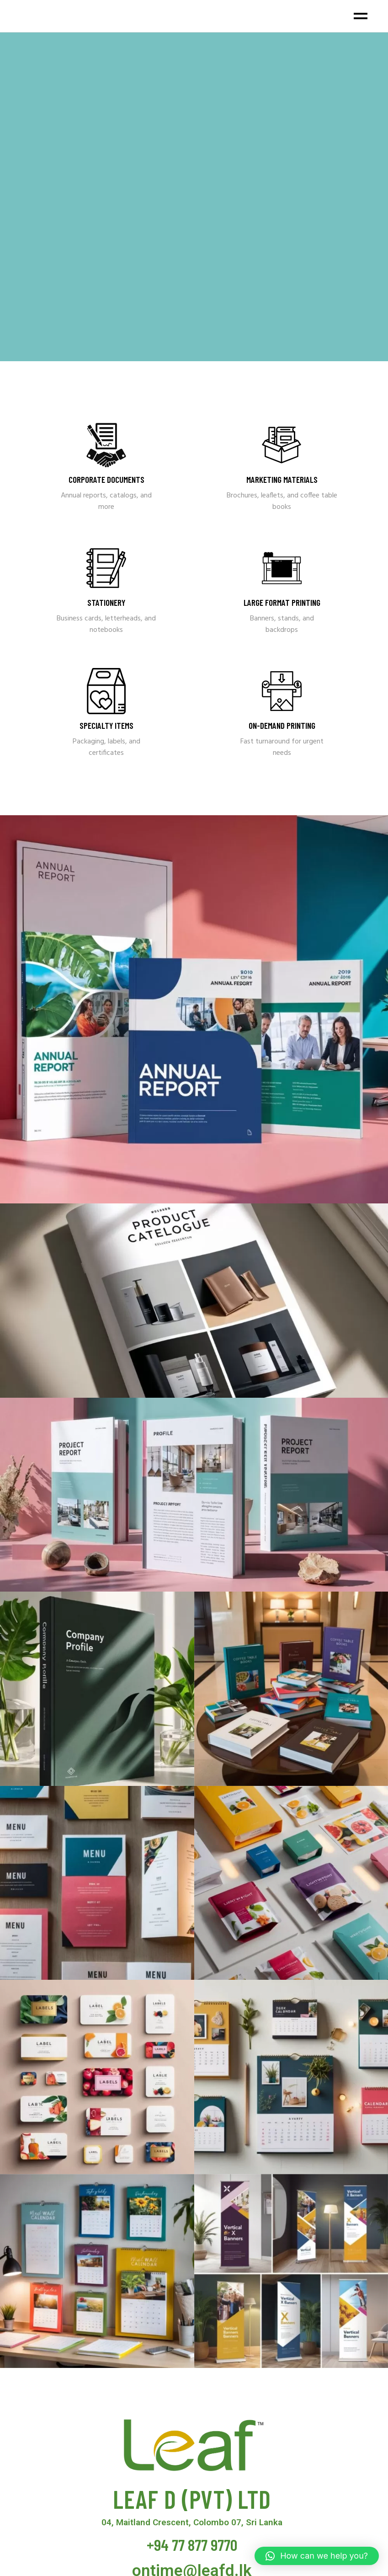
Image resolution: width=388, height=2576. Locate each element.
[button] (317, 2556)
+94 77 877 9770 (192, 2544)
